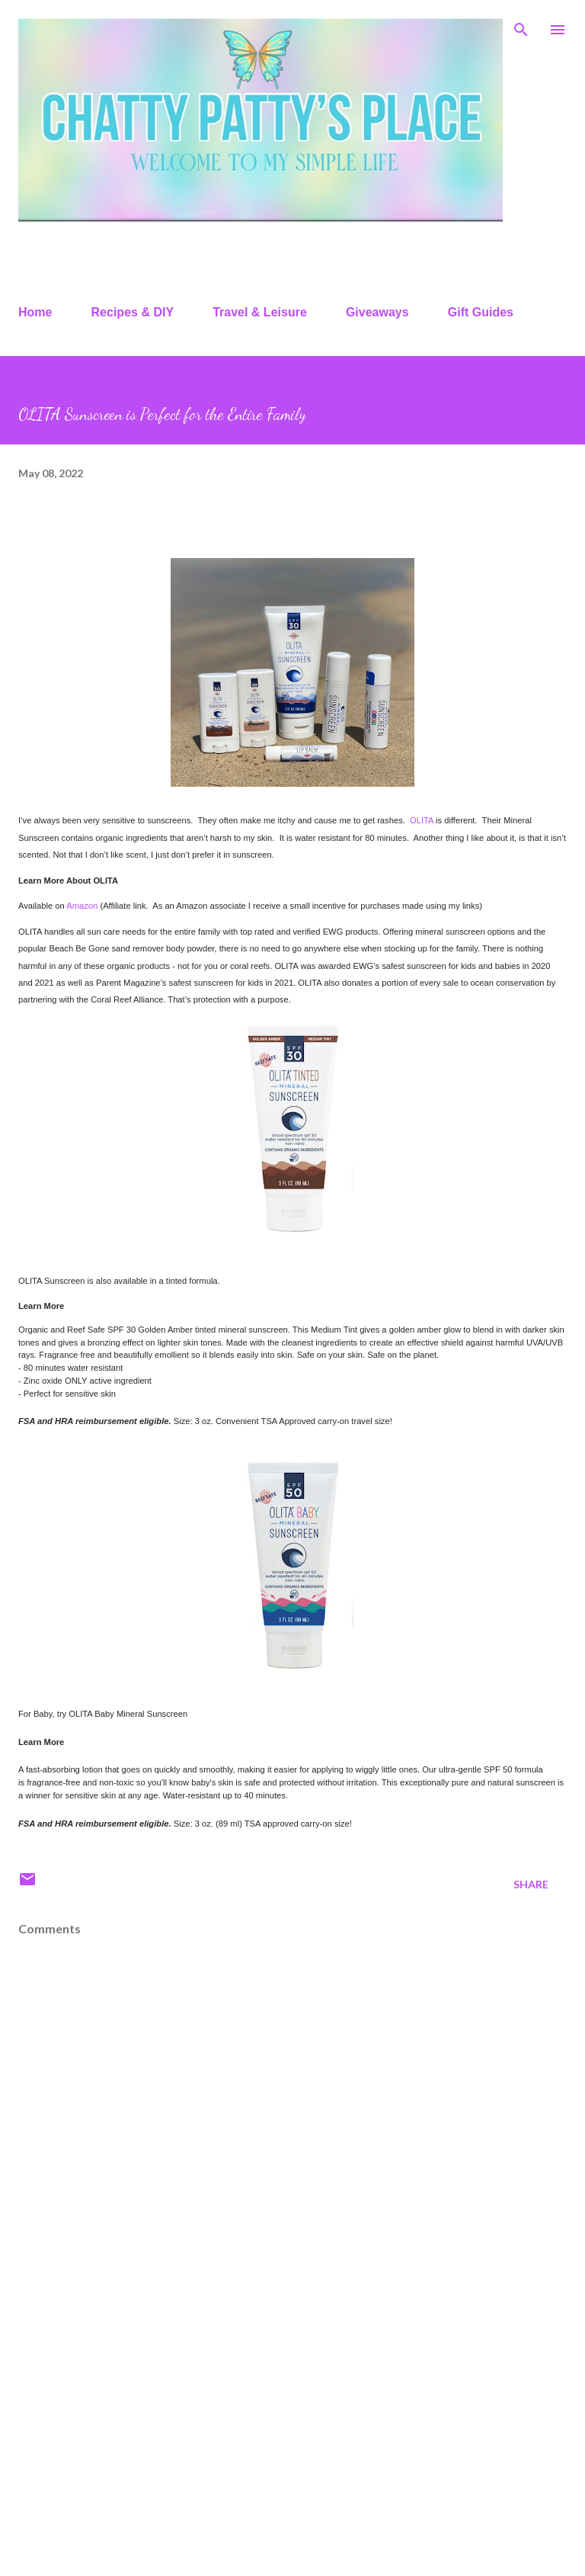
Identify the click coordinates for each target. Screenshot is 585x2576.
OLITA (421, 820)
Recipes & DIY (132, 312)
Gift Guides (480, 312)
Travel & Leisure (260, 312)
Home (35, 312)
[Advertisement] (292, 2445)
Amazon (82, 905)
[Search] (521, 27)
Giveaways (377, 312)
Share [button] (530, 1884)
